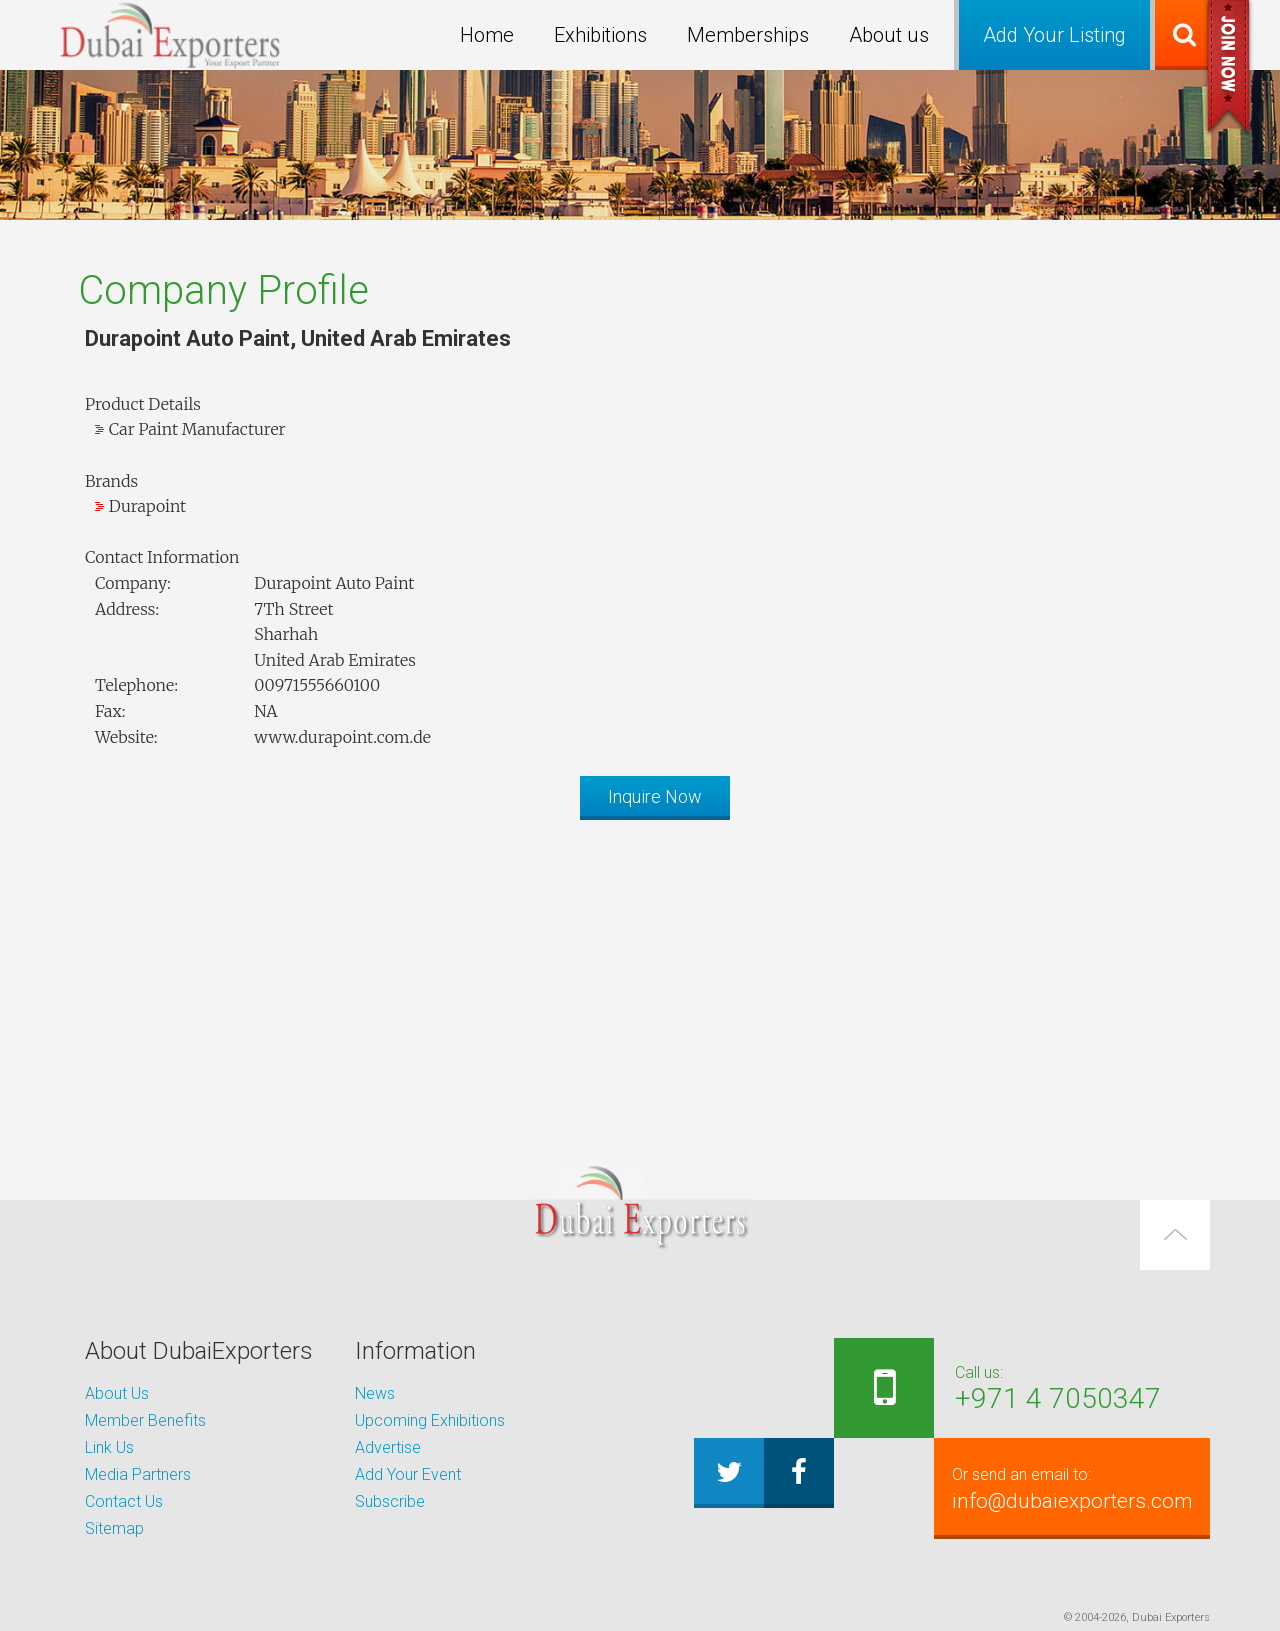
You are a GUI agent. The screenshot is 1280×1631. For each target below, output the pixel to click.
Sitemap (114, 1528)
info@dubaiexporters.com (1066, 1488)
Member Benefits (145, 1420)
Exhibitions (600, 35)
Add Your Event (408, 1474)
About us (889, 35)
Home (487, 35)
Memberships (748, 35)
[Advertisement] (640, 975)
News (375, 1393)
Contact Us (124, 1501)
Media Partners (138, 1474)
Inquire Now (655, 796)
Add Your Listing (1054, 35)
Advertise (388, 1447)
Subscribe (390, 1501)
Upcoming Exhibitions (430, 1420)
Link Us (109, 1447)
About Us (117, 1393)
